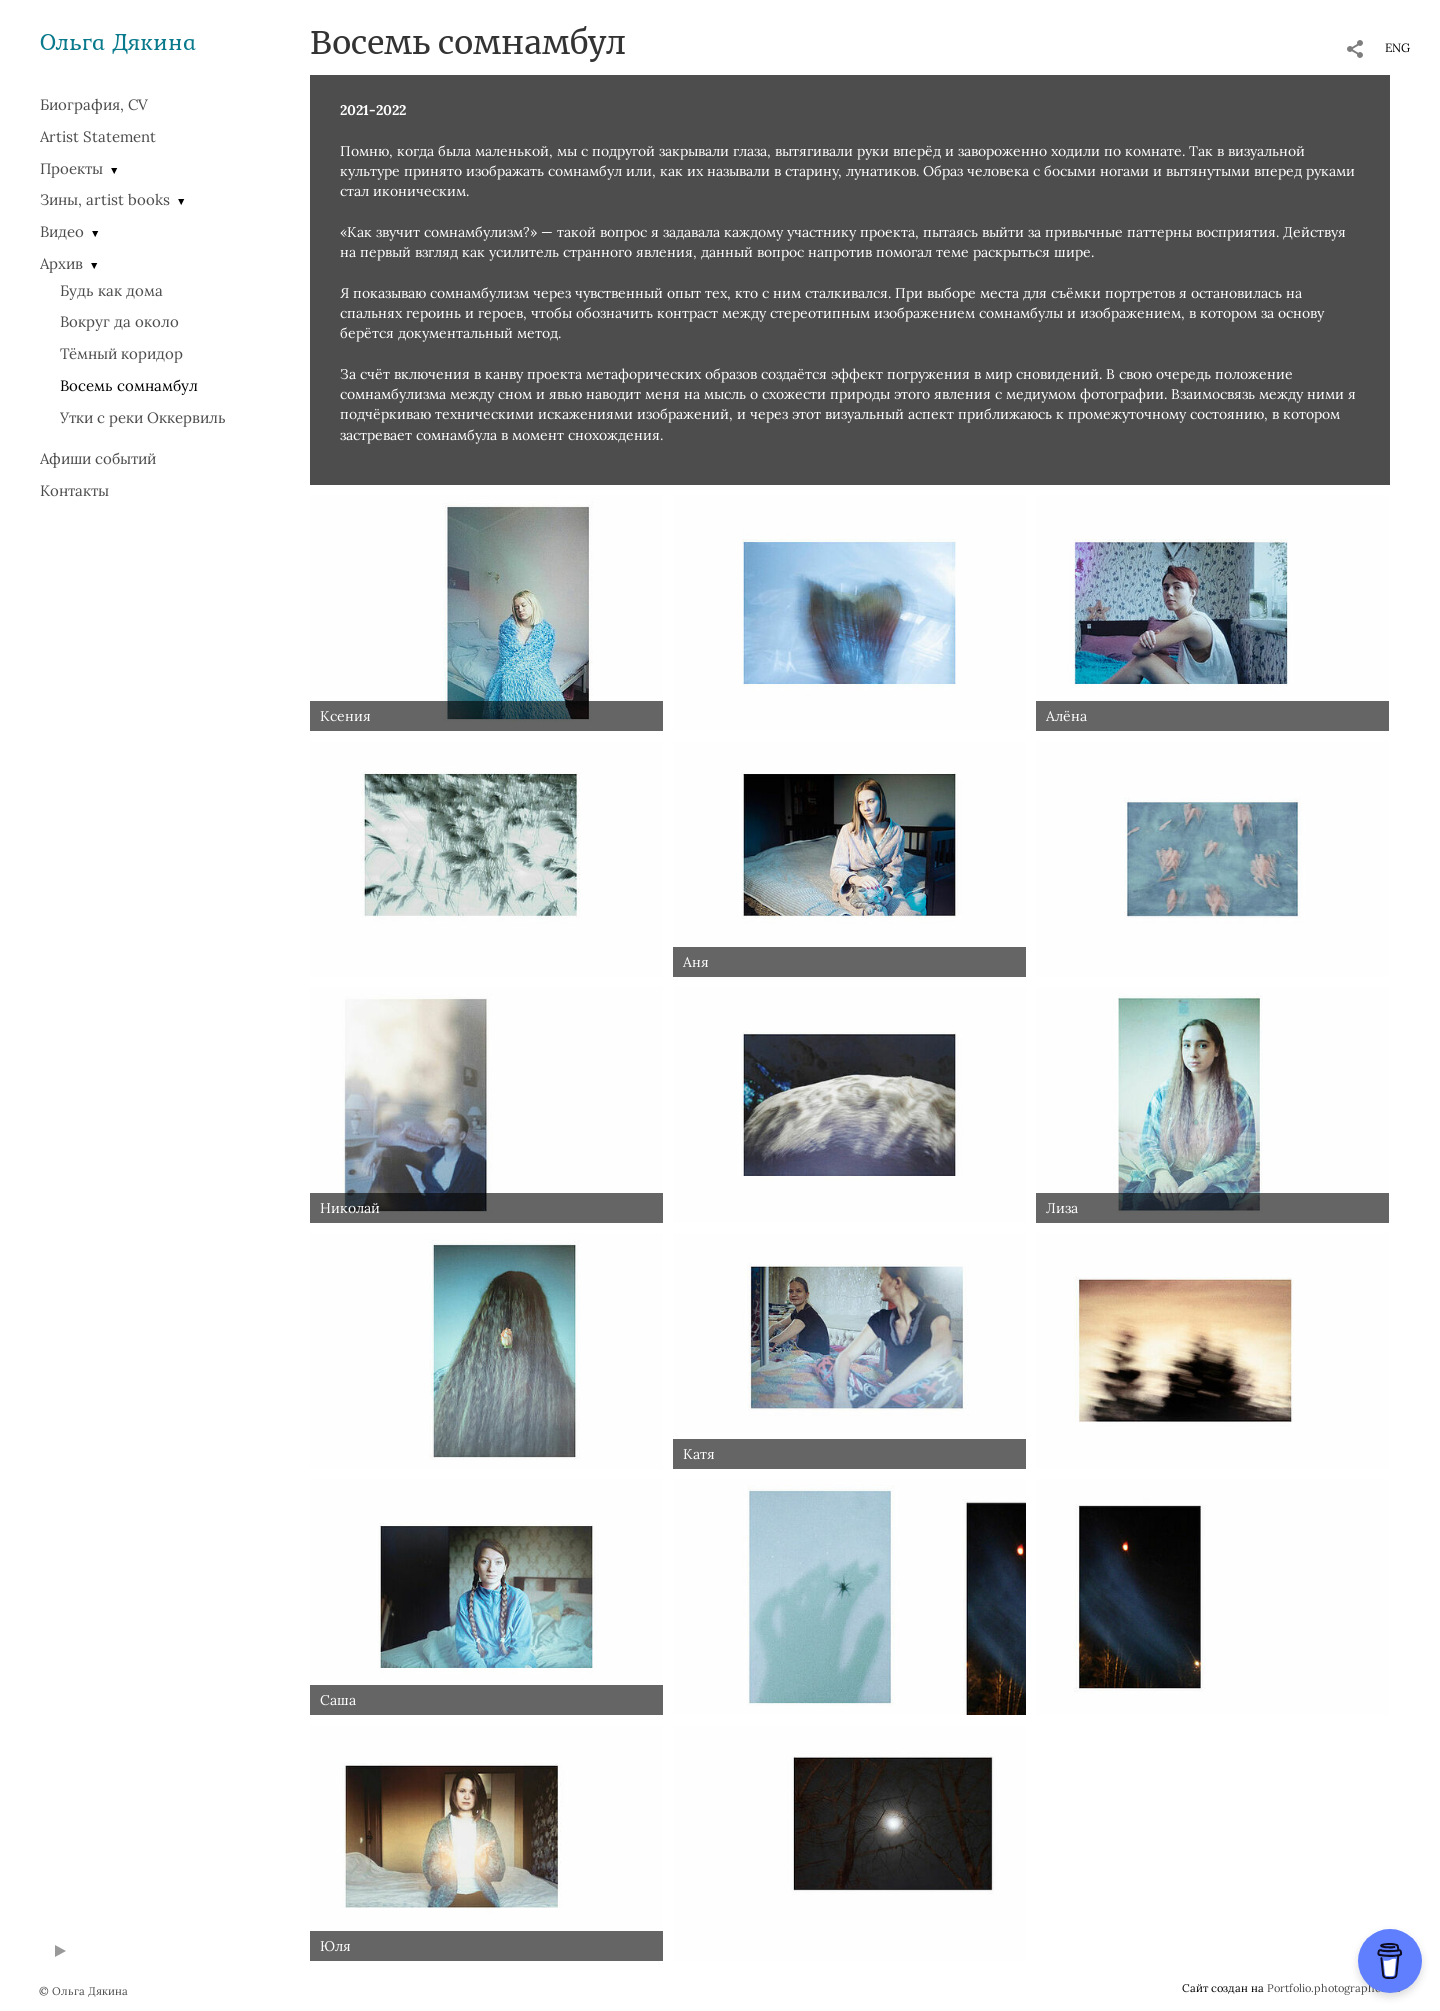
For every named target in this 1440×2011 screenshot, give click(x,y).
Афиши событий (98, 458)
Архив (61, 263)
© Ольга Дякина (83, 1991)
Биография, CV (94, 104)
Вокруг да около (119, 321)
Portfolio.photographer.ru (1334, 1988)
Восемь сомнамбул (129, 385)
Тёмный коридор (121, 353)
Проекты (71, 168)
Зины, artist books (105, 199)
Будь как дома (111, 290)
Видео (62, 231)
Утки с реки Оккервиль (143, 417)
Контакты (74, 490)
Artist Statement (98, 136)
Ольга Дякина (118, 41)
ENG (1397, 47)
